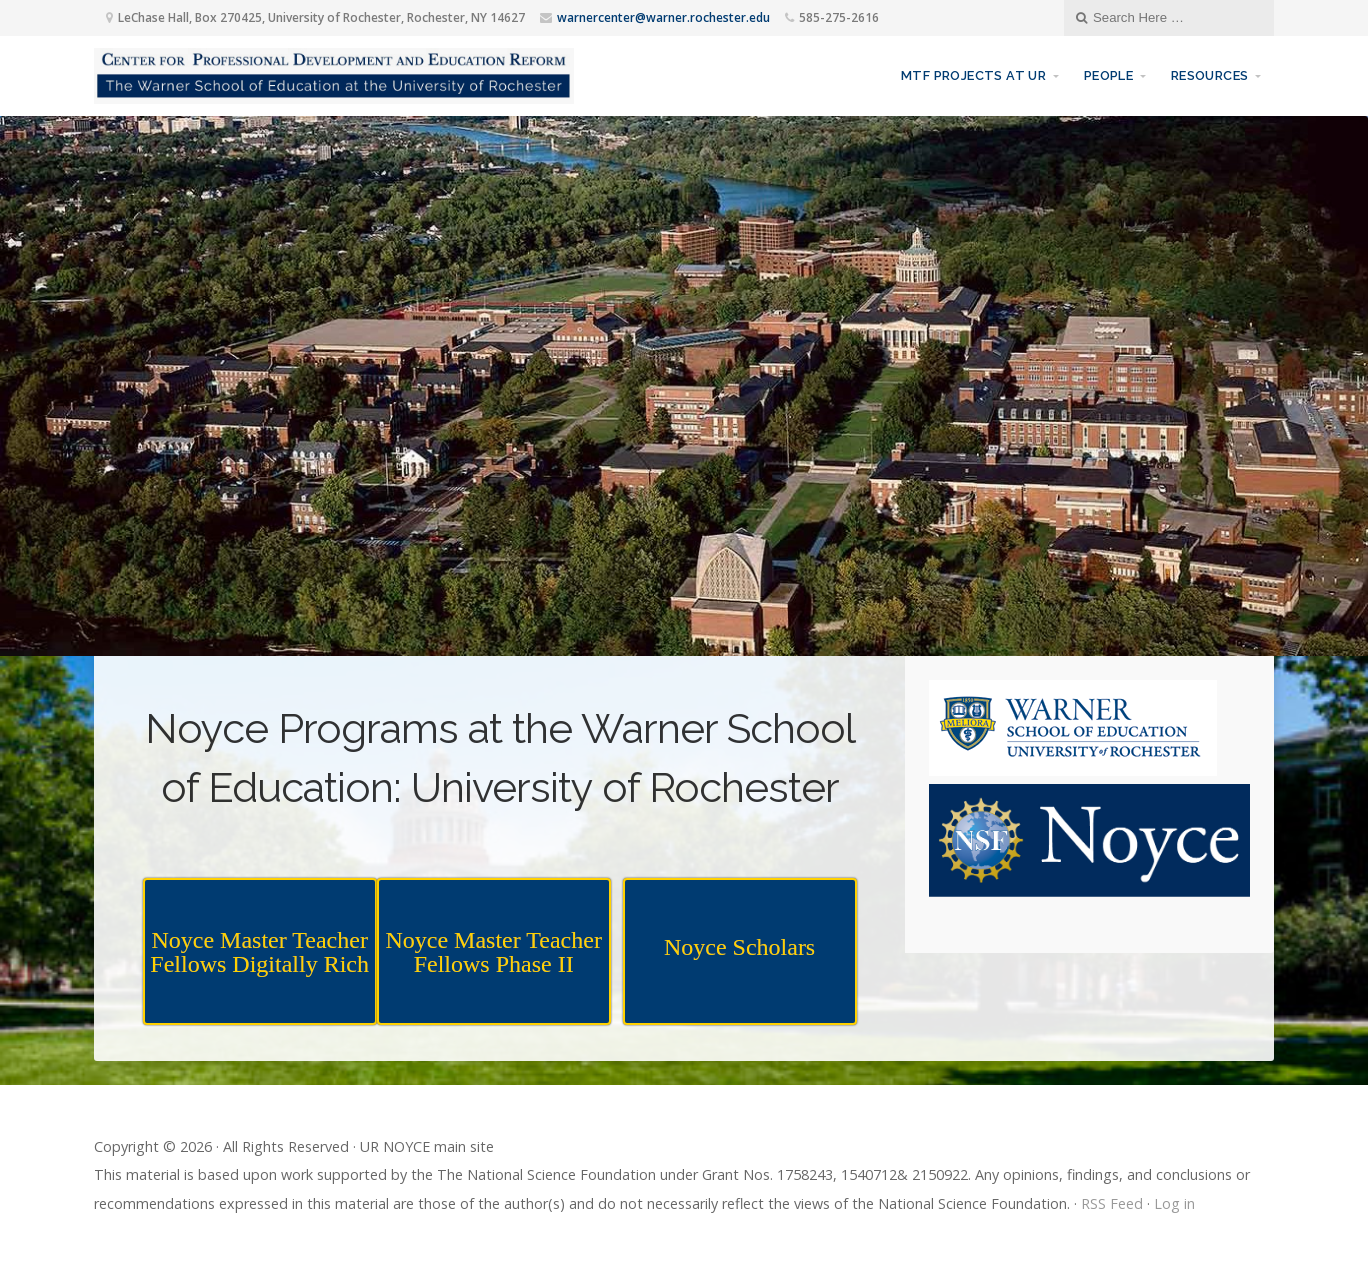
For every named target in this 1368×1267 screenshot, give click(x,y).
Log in (1174, 1203)
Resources (1210, 75)
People (1108, 75)
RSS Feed (1112, 1203)
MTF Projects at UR (973, 75)
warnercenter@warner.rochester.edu (663, 17)
